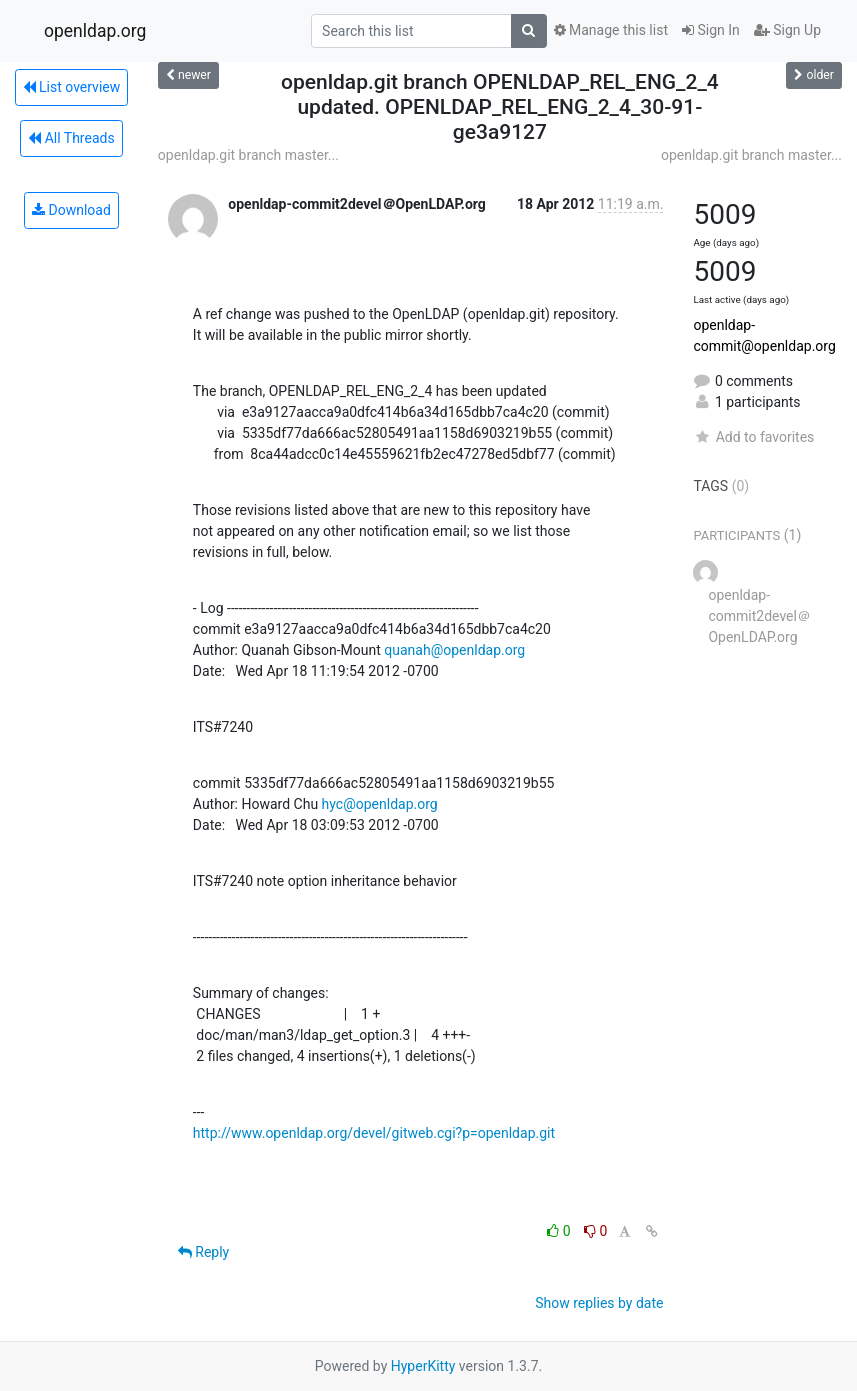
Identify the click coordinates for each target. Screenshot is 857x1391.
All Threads (71, 138)
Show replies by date (599, 1303)
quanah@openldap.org (454, 650)
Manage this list (611, 30)
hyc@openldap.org (380, 804)
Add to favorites (753, 437)
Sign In (711, 30)
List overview (72, 87)
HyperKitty (423, 1366)
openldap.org (95, 31)
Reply (203, 1252)
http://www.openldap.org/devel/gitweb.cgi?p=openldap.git (374, 1133)
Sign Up (787, 30)
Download (71, 210)
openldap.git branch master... (248, 155)
